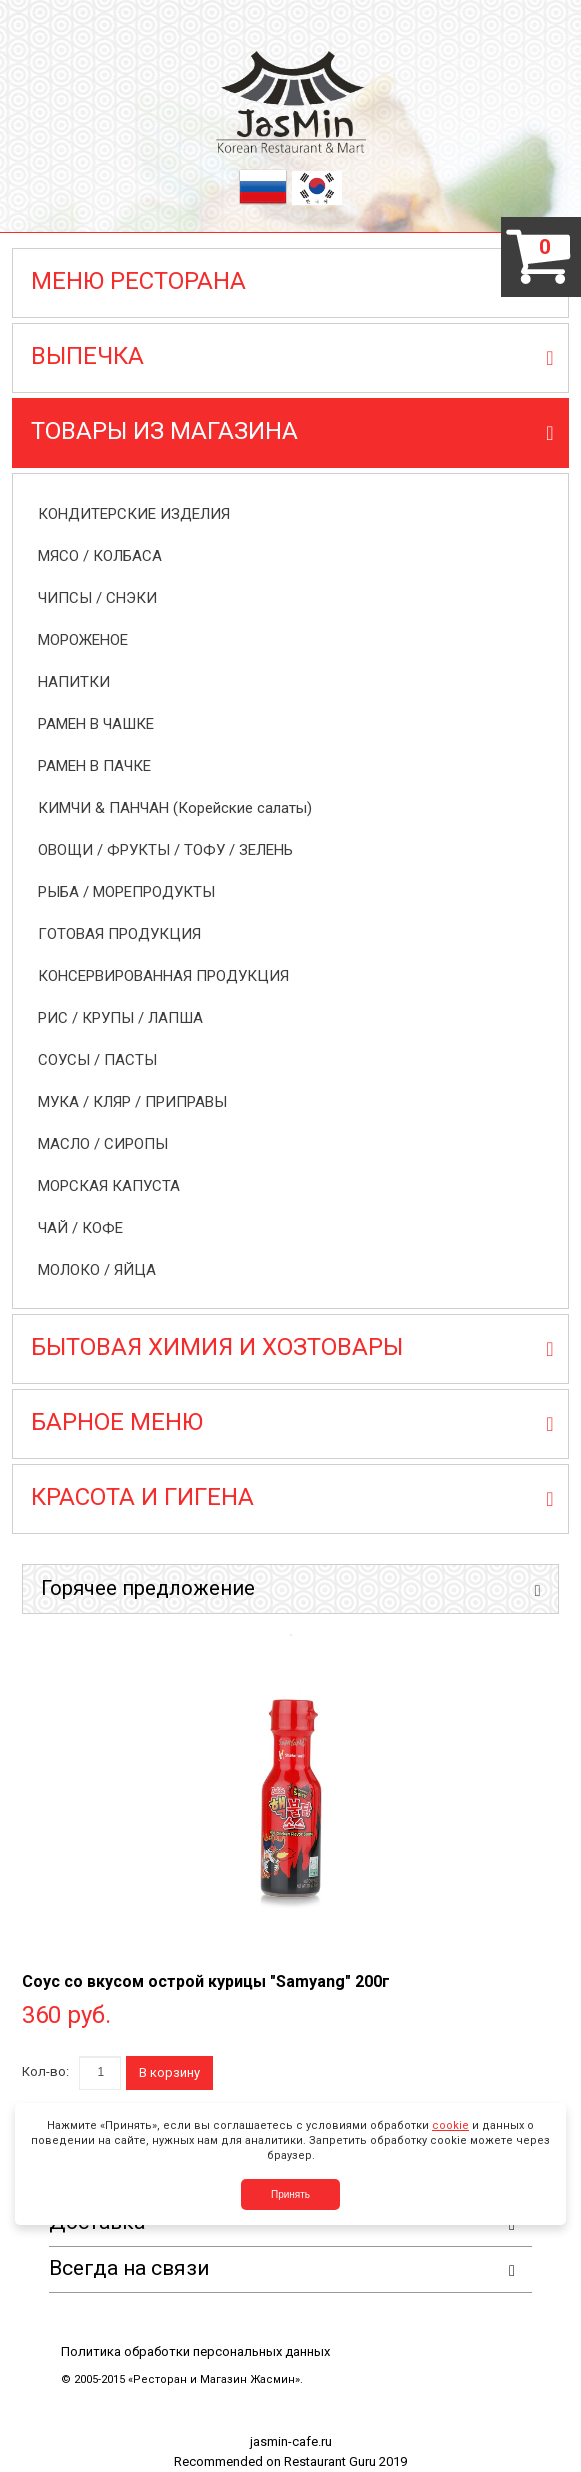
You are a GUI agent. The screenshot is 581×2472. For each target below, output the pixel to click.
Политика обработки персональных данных (195, 2351)
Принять (290, 2194)
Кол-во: (45, 2071)
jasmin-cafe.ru (291, 2441)
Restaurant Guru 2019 (345, 2461)
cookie (450, 2125)
